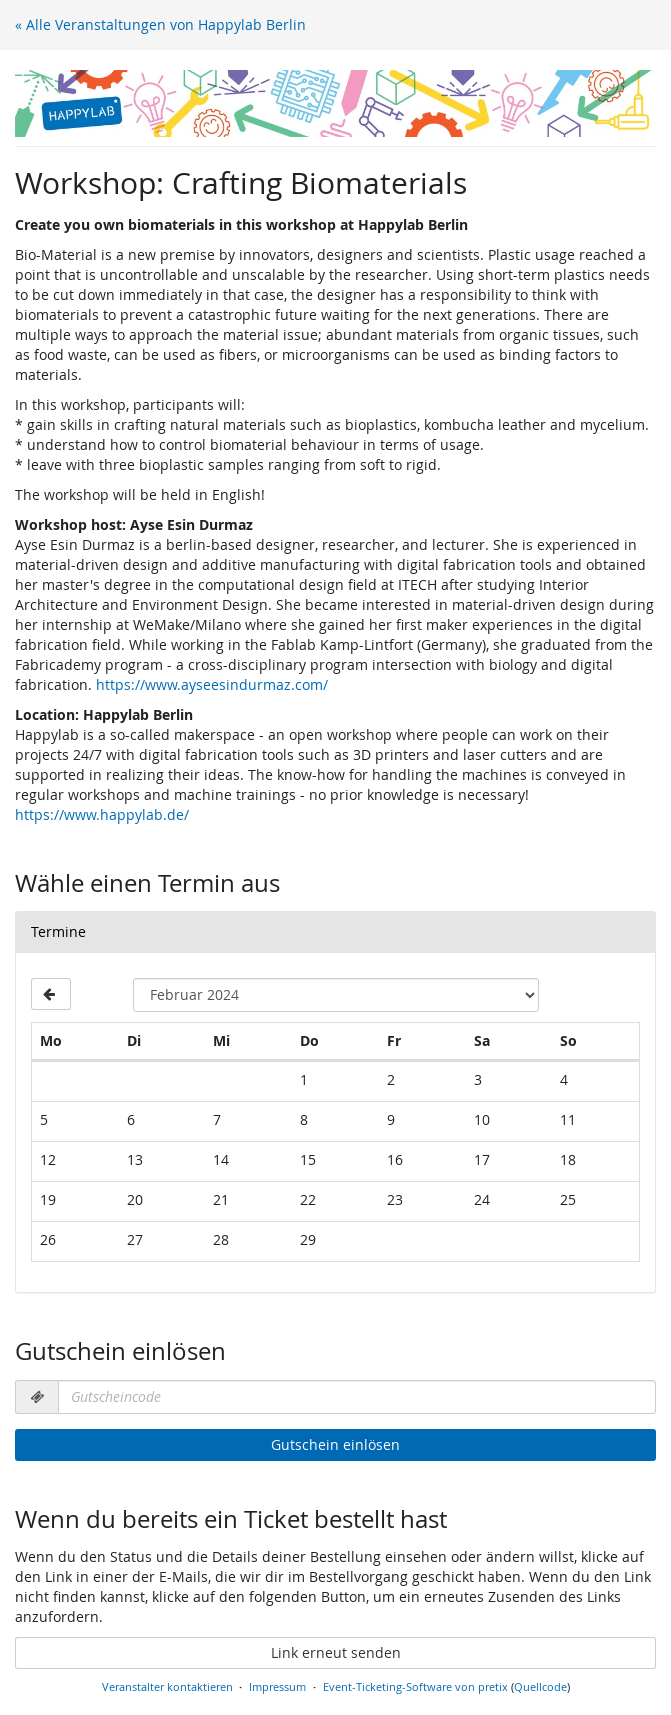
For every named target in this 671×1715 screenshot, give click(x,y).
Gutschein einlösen (335, 1444)
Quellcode (540, 1686)
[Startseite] (335, 103)
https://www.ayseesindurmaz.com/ (212, 684)
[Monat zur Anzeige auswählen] (336, 995)
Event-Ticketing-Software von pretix (415, 1686)
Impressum (277, 1686)
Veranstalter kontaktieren (167, 1686)
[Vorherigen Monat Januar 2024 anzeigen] (51, 994)
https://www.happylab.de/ (102, 814)
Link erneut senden (336, 1652)
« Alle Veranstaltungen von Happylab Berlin (160, 24)
